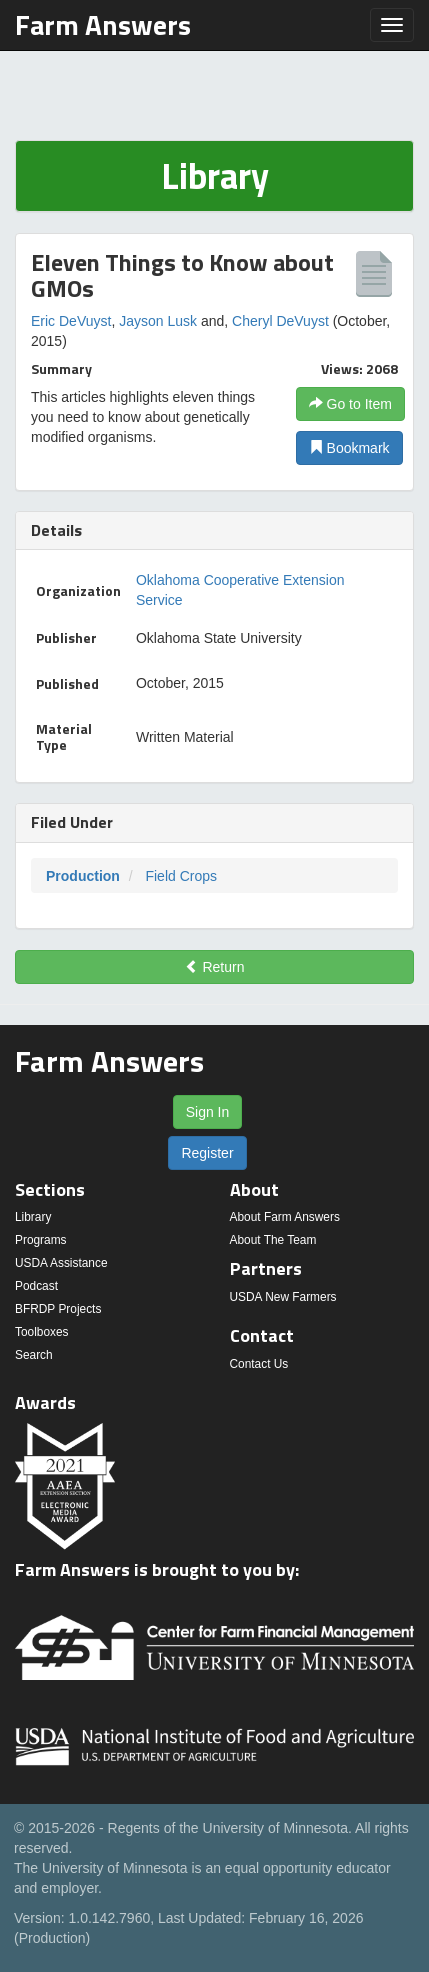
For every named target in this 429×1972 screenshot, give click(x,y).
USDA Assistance (61, 1263)
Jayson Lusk (158, 321)
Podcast (36, 1286)
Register (207, 1153)
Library (33, 1217)
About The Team (273, 1240)
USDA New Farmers (283, 1297)
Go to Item (350, 404)
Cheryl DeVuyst (280, 321)
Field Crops (181, 876)
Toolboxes (42, 1332)
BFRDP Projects (58, 1309)
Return (215, 967)
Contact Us (259, 1364)
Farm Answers (103, 24)
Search (34, 1355)
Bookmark (349, 448)
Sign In (208, 1112)
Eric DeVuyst (71, 321)
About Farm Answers (285, 1217)
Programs (41, 1240)
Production (83, 876)
